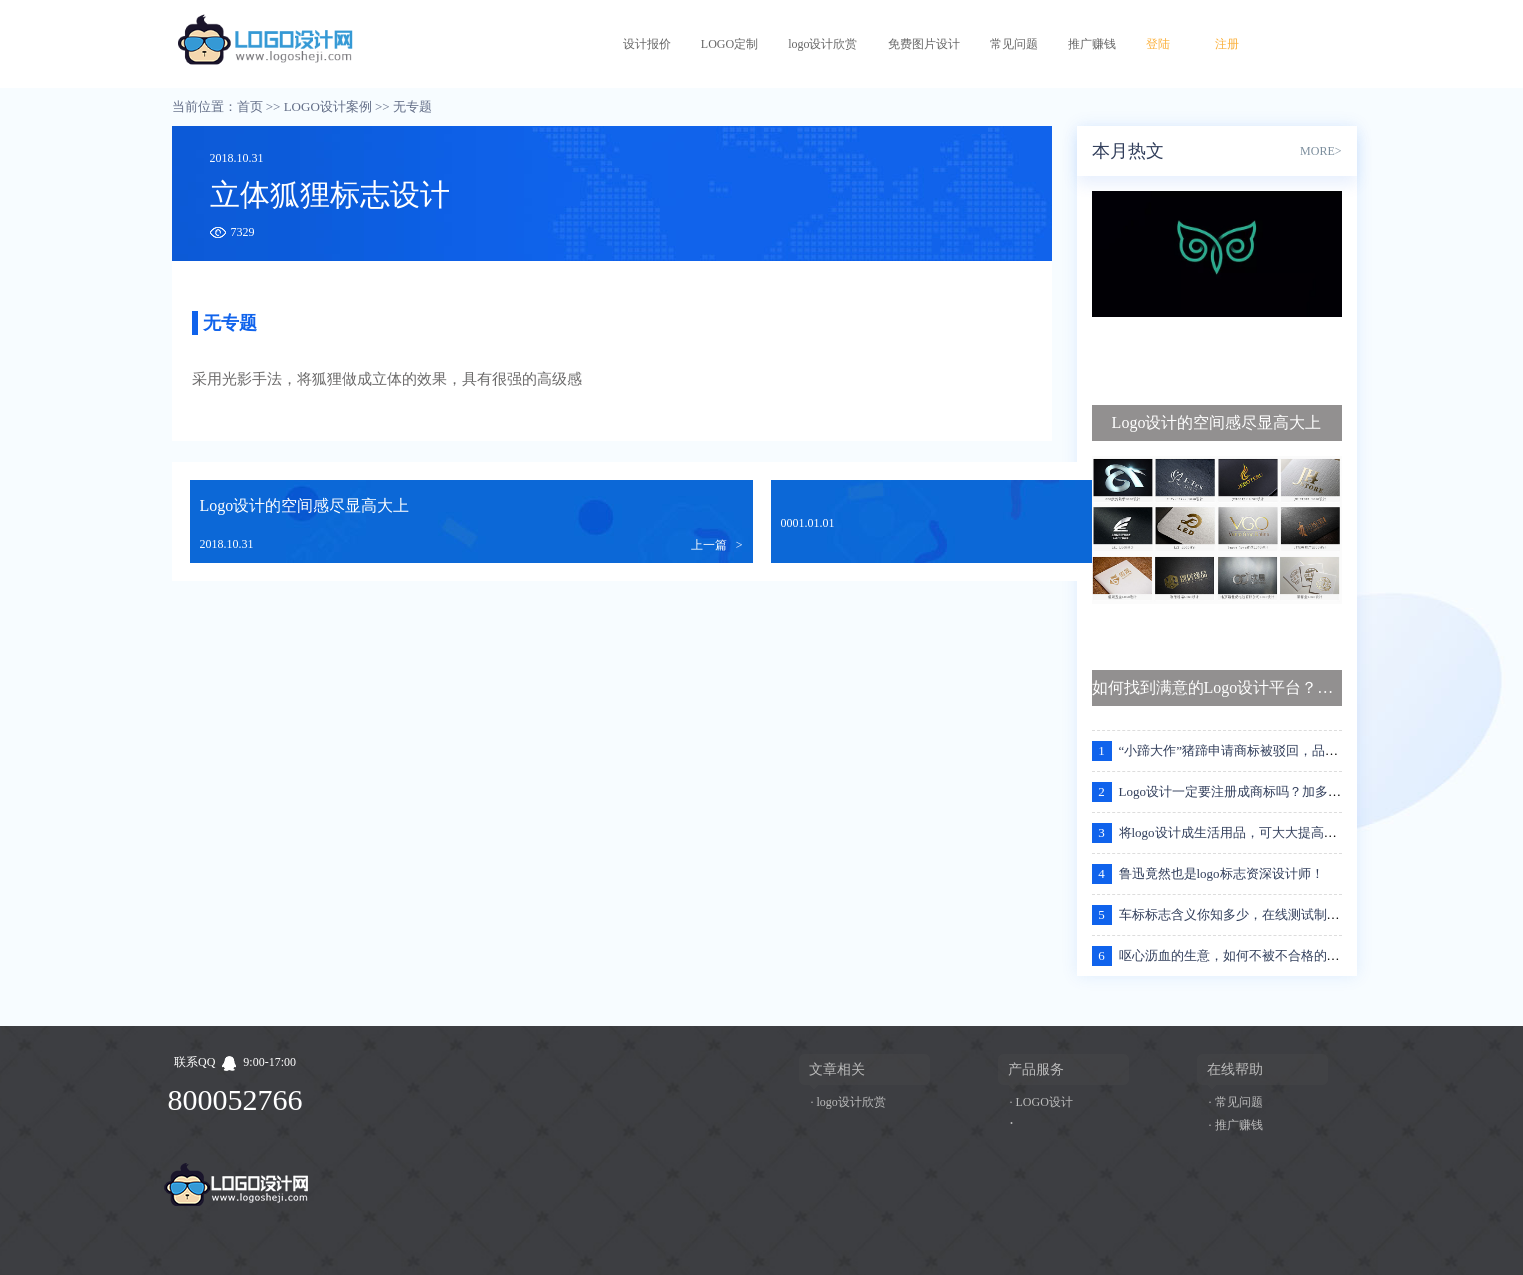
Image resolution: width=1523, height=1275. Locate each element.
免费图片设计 (924, 44)
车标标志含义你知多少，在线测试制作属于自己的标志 (1275, 914)
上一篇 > (717, 545)
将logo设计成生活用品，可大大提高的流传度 (1247, 832)
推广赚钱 (1092, 44)
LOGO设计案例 (328, 106)
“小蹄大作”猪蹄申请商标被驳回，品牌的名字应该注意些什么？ (1300, 750)
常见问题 (1014, 44)
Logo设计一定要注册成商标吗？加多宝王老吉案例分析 (1275, 791)
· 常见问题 (1236, 1102)
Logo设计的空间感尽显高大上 (305, 505)
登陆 (1158, 44)
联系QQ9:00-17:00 (235, 1062)
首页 (250, 106)
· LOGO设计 (1041, 1102)
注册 (1227, 44)
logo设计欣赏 (822, 44)
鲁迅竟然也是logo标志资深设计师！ (1221, 873)
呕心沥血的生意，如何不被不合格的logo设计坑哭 (1260, 955)
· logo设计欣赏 (848, 1102)
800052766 (235, 1099)
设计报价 (647, 44)
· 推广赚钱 (1236, 1125)
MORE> (1320, 151)
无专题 (412, 106)
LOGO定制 (729, 44)
